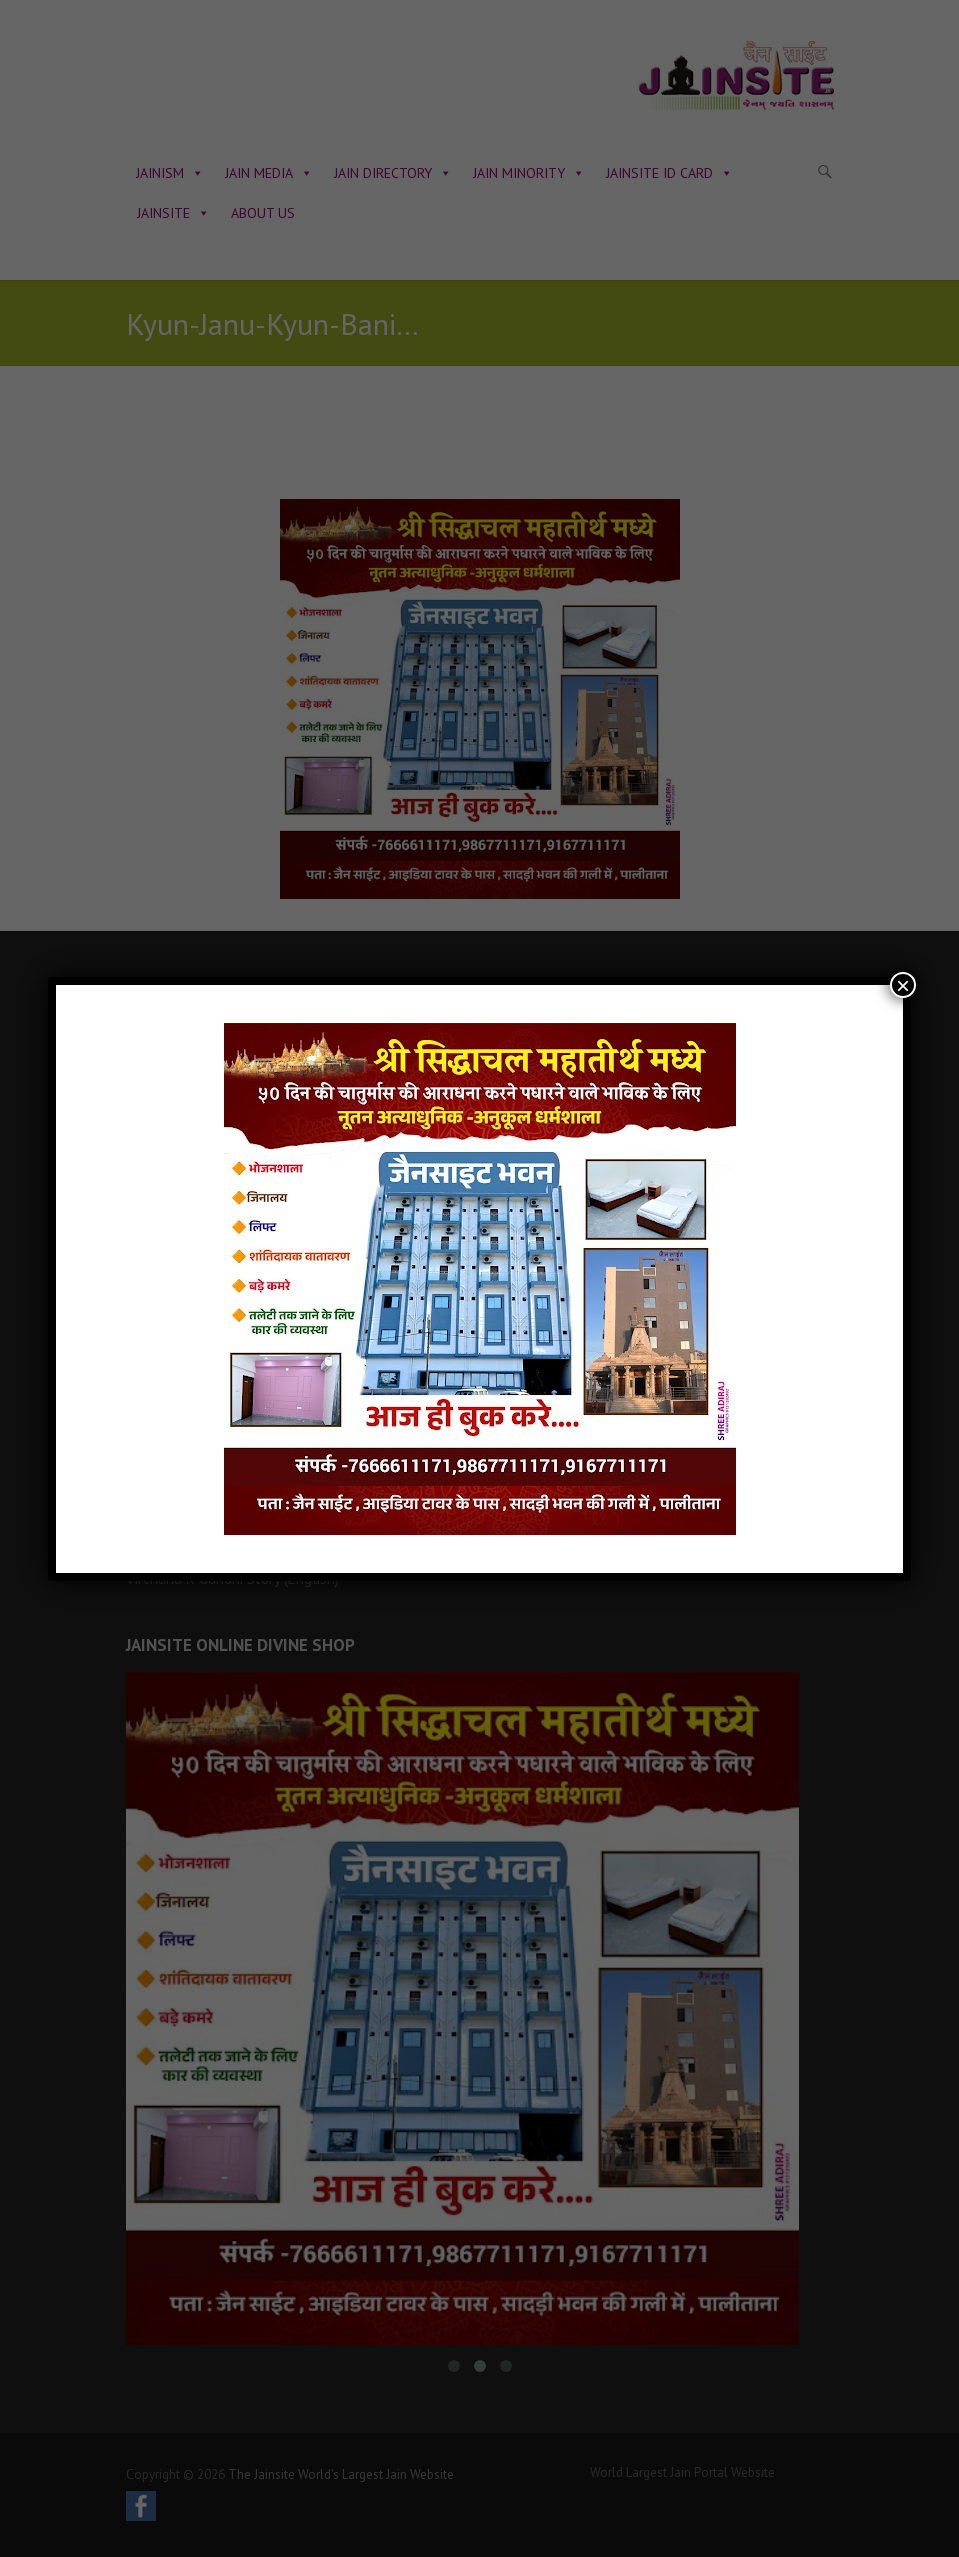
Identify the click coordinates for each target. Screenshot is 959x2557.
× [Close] (903, 985)
